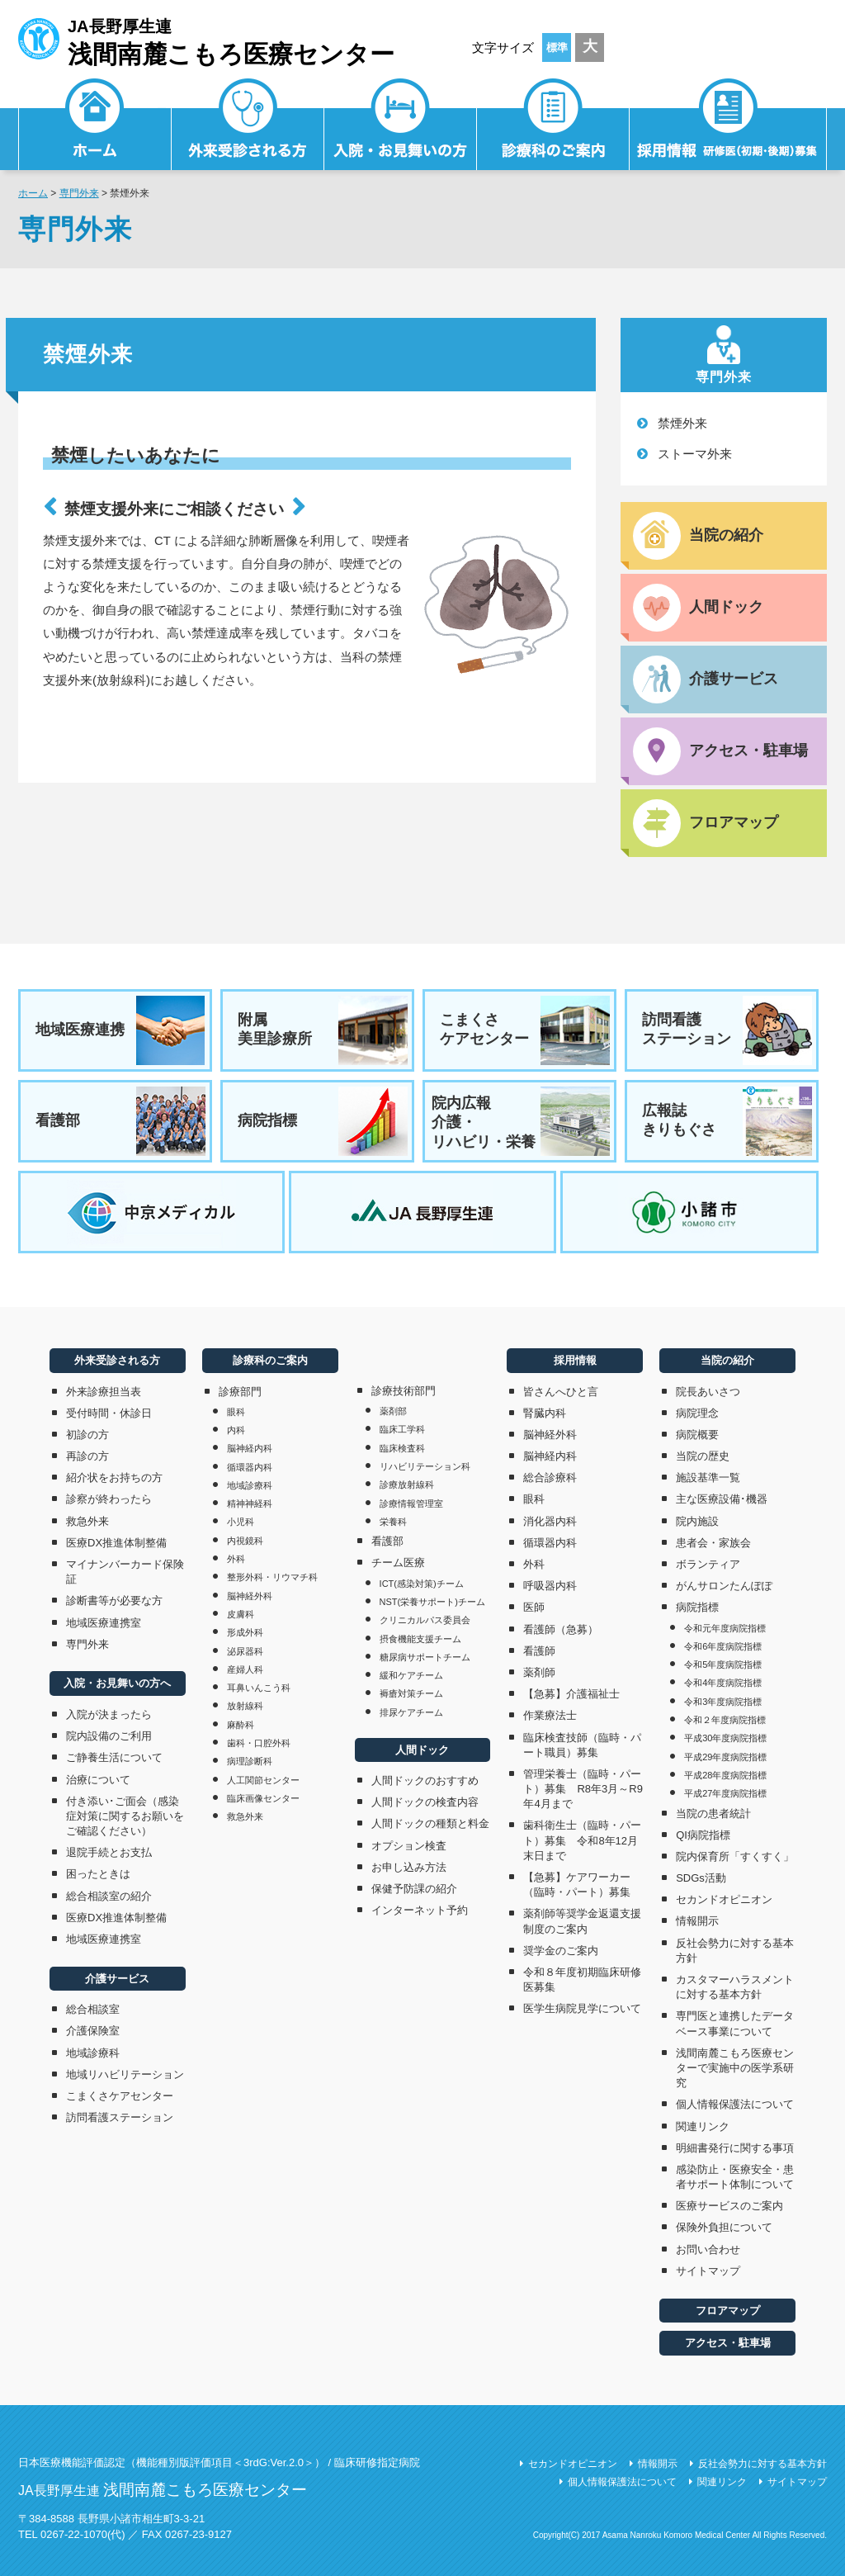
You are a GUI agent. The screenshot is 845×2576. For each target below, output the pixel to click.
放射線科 (245, 1706)
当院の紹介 (727, 1360)
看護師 (539, 1651)
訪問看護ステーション (727, 1030)
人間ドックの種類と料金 (430, 1823)
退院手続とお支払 (109, 1852)
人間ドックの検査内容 (425, 1802)
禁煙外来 (682, 423)
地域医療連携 (120, 1030)
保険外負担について (724, 2227)
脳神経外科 (249, 1596)
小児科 (240, 1522)
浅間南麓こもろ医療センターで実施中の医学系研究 (735, 2068)
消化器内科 (550, 1521)
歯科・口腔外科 (258, 1743)
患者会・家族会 (713, 1543)
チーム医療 (398, 1562)
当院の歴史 (702, 1456)
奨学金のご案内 (560, 1950)
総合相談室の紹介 (109, 1896)
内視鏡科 (245, 1541)
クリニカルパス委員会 (425, 1620)
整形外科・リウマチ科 (272, 1577)
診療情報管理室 (411, 1503)
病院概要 (697, 1434)
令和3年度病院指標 (723, 1702)
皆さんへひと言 (560, 1391)
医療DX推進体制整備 (116, 1543)
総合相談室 (93, 2009)
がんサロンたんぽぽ (724, 1585)
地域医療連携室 (103, 1623)
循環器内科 (249, 1467)
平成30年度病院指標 (725, 1738)
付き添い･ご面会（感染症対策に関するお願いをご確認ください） (125, 1816)
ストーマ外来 (695, 454)
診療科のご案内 (553, 128)
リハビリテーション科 (425, 1466)
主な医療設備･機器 (721, 1499)
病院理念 (697, 1413)
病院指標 (323, 1121)
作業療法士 (550, 1715)
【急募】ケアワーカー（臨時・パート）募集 (582, 1884)
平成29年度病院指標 (725, 1757)
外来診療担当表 (103, 1391)
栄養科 (393, 1522)
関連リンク (702, 2126)
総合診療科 (550, 1477)
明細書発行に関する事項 (735, 2148)
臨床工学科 (402, 1429)
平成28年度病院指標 (725, 1775)
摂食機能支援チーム (420, 1639)
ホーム (33, 193)
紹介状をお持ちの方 (114, 1477)
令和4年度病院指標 (723, 1683)
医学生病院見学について (582, 2008)
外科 (236, 1559)
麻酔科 (240, 1725)
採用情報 (728, 128)
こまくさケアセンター (525, 1030)
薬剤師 (539, 1672)
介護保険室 (93, 2030)
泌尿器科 (245, 1651)
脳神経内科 (249, 1448)
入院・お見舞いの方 (400, 128)
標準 (557, 47)
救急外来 (87, 1521)
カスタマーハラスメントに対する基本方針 (735, 1987)
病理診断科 (249, 1761)
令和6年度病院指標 (723, 1646)
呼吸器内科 (550, 1585)
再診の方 (87, 1456)
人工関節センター (263, 1780)
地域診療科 (93, 2053)
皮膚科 (240, 1614)
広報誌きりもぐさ (727, 1121)
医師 (534, 1607)
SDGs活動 (701, 1878)
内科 (236, 1430)
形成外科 (245, 1632)
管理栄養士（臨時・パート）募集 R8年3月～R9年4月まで (582, 1789)
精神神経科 (249, 1503)
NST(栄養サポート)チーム (432, 1602)
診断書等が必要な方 (114, 1600)
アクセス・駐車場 (728, 2343)
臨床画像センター (263, 1798)
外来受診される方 (248, 128)
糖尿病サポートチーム (425, 1657)
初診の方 (87, 1434)
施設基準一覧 (708, 1477)
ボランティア (708, 1564)
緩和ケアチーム (411, 1675)
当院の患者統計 (713, 1813)
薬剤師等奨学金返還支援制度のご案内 (582, 1920)
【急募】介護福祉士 (571, 1694)
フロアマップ (728, 2310)
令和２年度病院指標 (725, 1720)
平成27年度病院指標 (725, 1793)
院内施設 (697, 1521)
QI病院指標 (703, 1835)
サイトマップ (708, 2271)
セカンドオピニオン (724, 1899)
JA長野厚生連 (206, 40)
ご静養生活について (114, 1757)
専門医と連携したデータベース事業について (735, 2023)
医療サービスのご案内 (729, 2206)
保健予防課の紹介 (414, 1888)
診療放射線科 (407, 1484)
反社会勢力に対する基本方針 (735, 1950)
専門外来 (79, 193)
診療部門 (240, 1391)
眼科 (236, 1412)
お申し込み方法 (408, 1867)
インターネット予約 (419, 1910)
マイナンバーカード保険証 (125, 1571)
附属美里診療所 (323, 1030)
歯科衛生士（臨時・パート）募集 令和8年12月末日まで (582, 1840)
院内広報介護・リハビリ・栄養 (521, 1121)
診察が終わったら (109, 1499)
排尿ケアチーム (411, 1712)
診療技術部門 (403, 1391)
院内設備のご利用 (109, 1736)
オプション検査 (408, 1846)
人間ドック (422, 1750)
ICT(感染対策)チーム (422, 1584)
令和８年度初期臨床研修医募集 (582, 1979)
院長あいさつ (708, 1391)
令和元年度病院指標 (725, 1628)
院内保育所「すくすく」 (735, 1856)
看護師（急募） (560, 1629)
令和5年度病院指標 (723, 1664)
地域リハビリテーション (125, 2074)
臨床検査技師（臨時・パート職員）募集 (582, 1745)
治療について (98, 1779)
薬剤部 (393, 1411)
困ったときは (98, 1874)
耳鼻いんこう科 (258, 1688)
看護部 (120, 1121)
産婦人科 (245, 1669)
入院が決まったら (109, 1714)
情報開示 (697, 1921)
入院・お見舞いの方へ (117, 1683)
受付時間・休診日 (109, 1413)
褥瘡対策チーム (411, 1693)
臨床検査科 (402, 1448)
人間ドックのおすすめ (425, 1780)
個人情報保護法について (735, 2104)
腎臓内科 (544, 1413)
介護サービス (117, 1978)
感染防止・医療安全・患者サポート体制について (735, 2176)
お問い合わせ (708, 2249)
